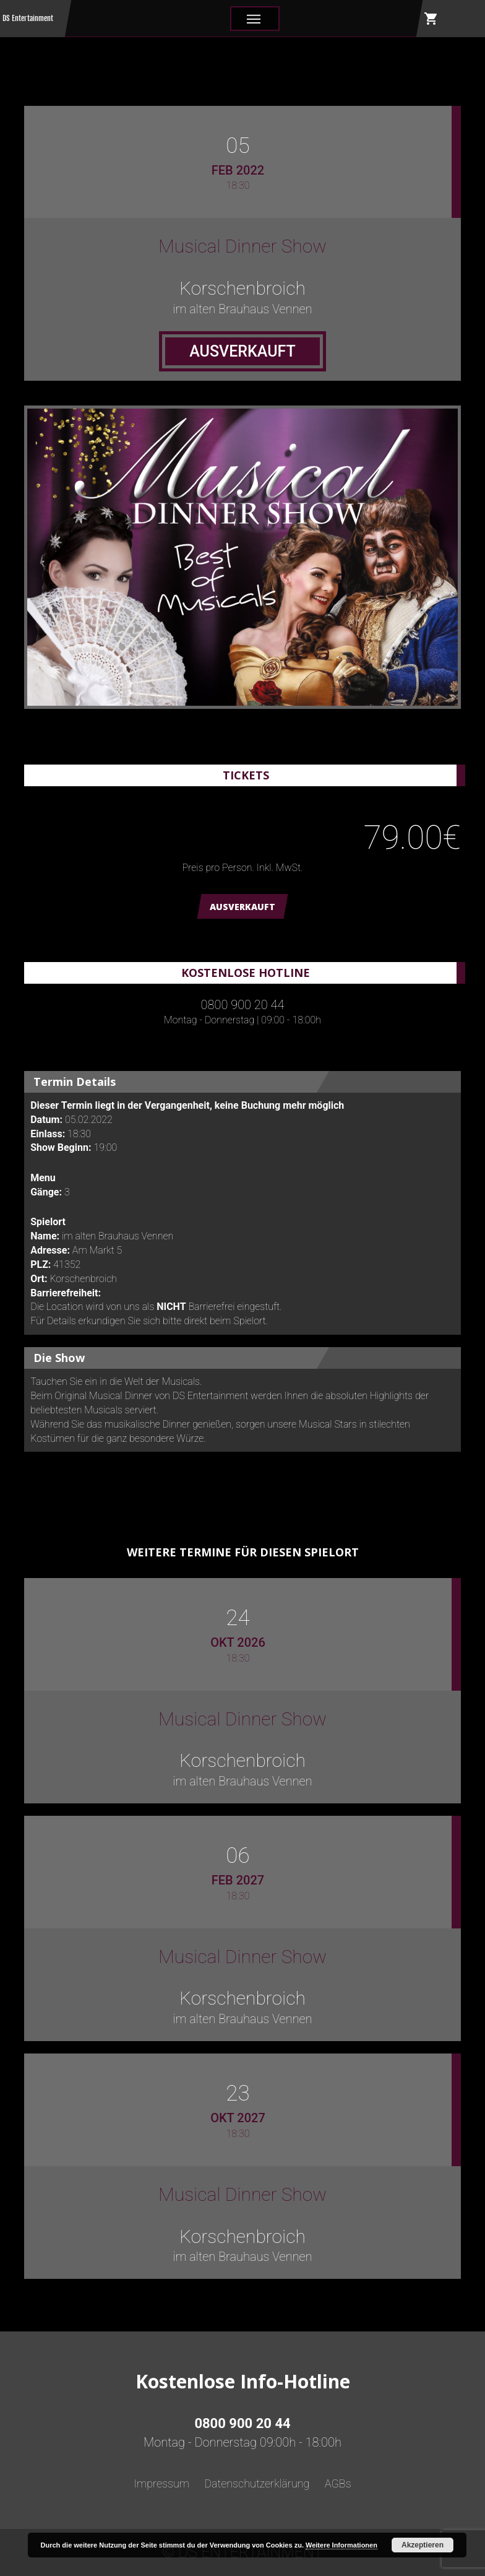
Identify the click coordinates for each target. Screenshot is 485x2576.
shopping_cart (431, 18)
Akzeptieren (422, 2545)
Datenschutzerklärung (256, 2483)
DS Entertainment (27, 18)
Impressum (161, 2483)
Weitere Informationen (341, 2545)
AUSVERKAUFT (242, 907)
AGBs (338, 2483)
